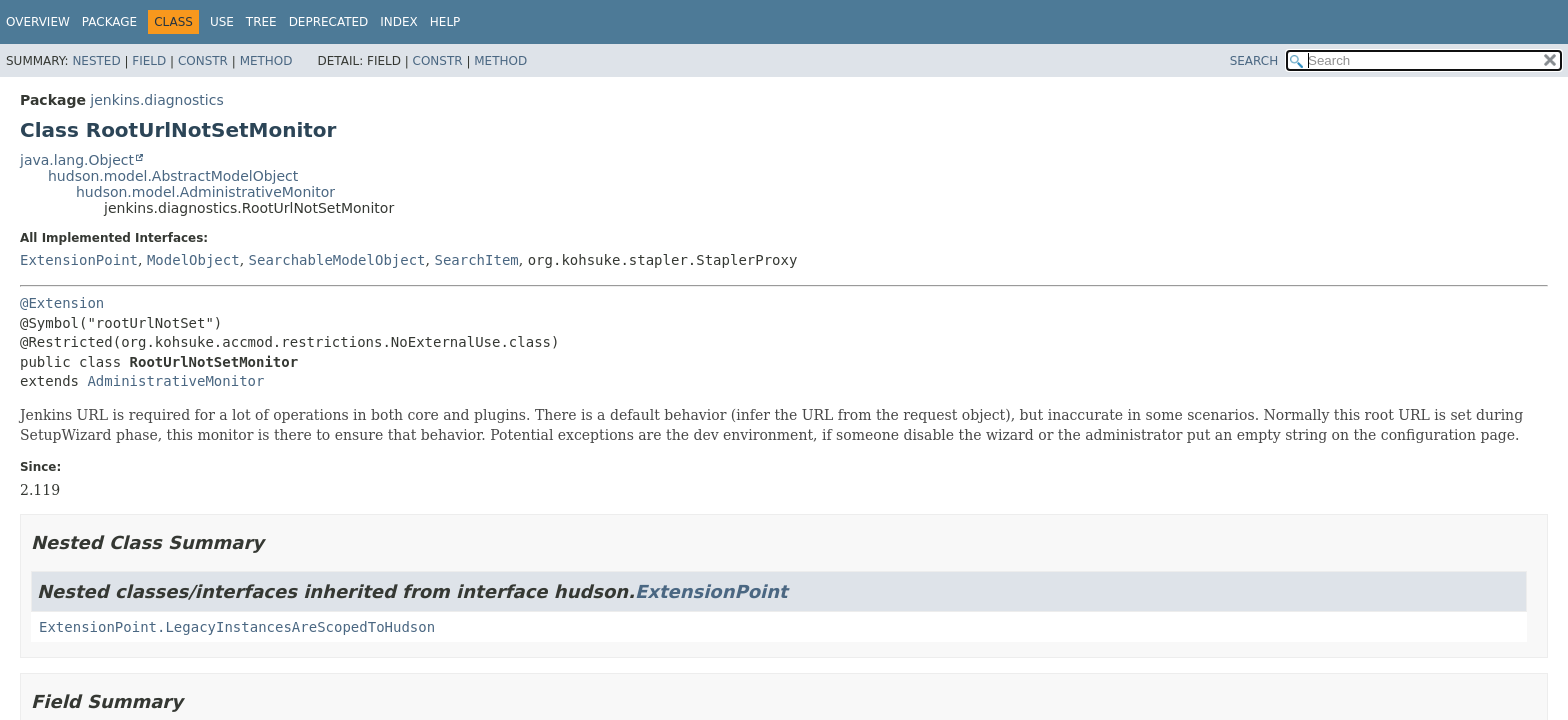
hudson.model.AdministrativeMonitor (205, 192)
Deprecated (329, 22)
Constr (203, 61)
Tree (261, 22)
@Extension (62, 303)
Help (445, 22)
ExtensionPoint (79, 260)
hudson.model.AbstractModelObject (173, 176)
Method (266, 61)
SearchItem (476, 260)
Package (109, 22)
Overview (38, 22)
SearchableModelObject (337, 260)
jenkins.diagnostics (156, 100)
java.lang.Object (77, 160)
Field (149, 61)
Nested (96, 61)
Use (222, 22)
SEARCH (1254, 61)
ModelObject (193, 260)
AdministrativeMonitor (175, 381)
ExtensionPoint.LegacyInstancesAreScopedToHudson (237, 627)
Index (399, 22)
